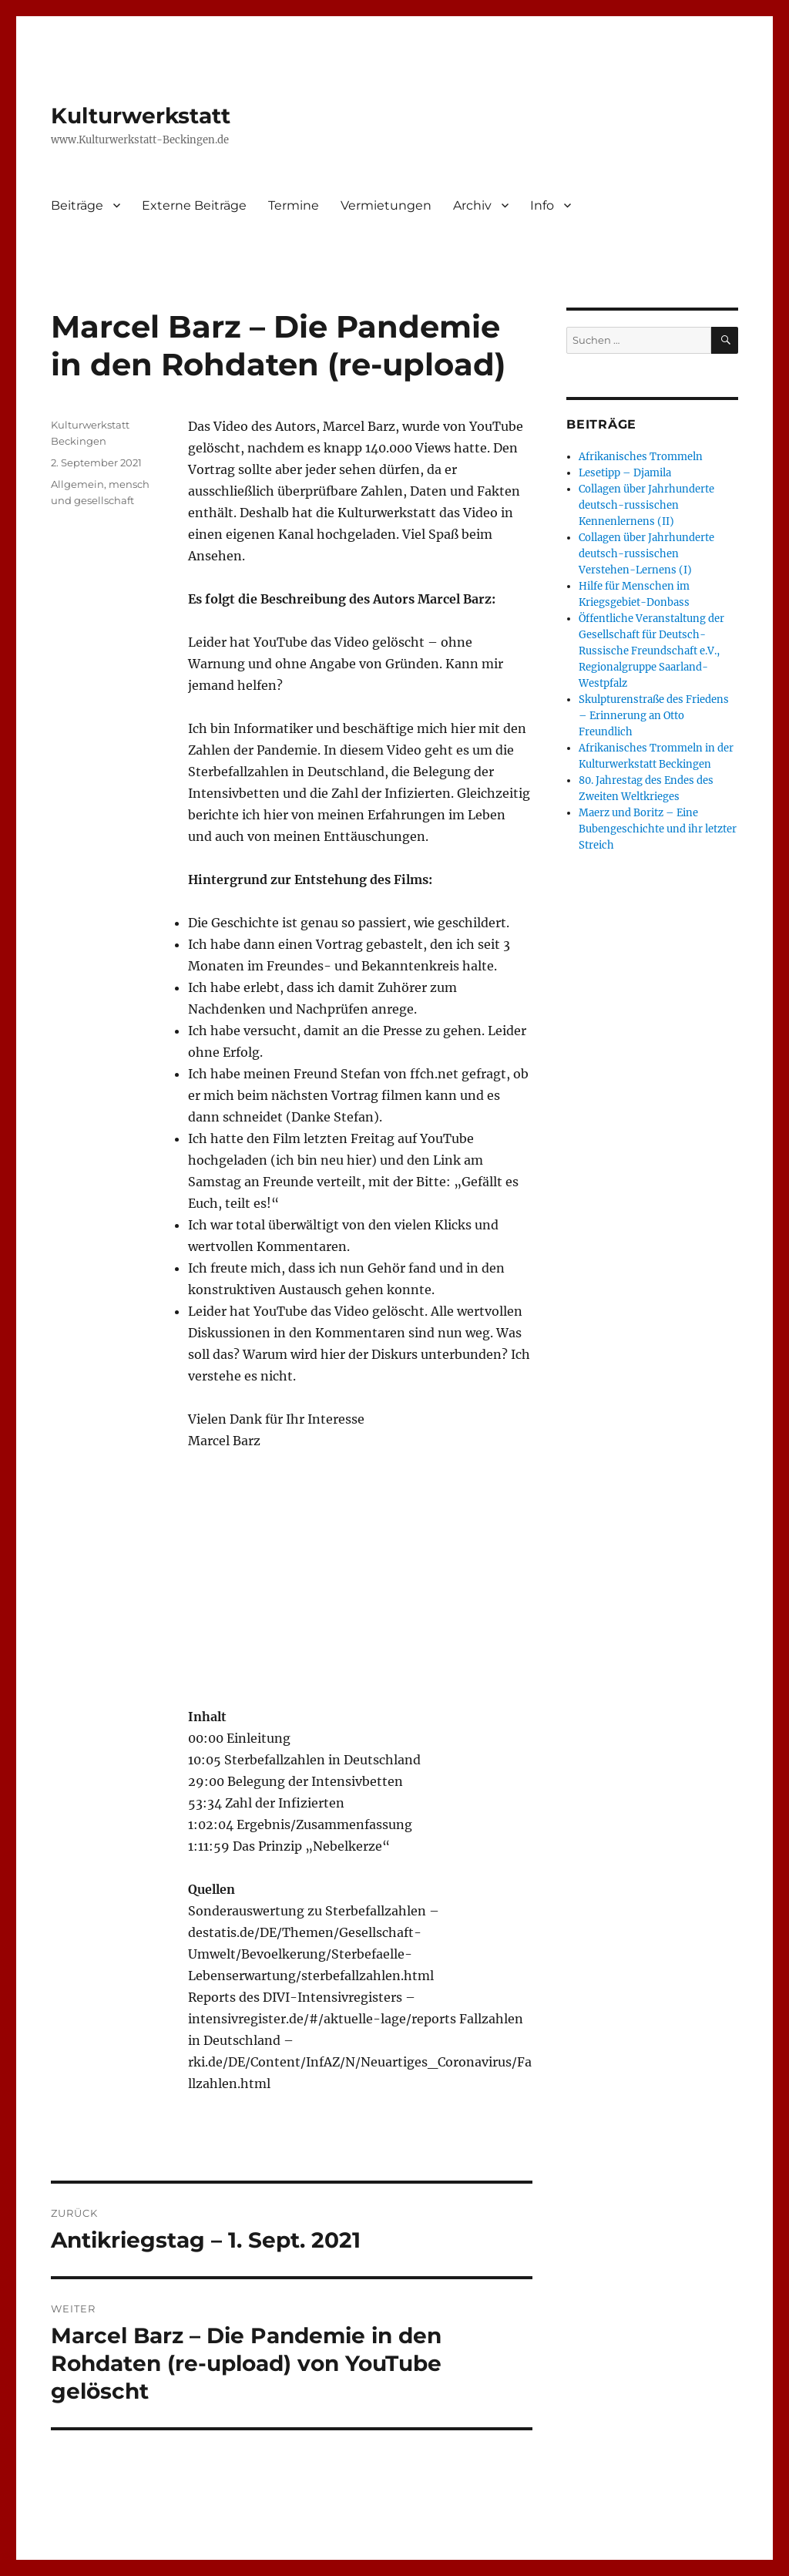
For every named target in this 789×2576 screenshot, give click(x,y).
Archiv (472, 205)
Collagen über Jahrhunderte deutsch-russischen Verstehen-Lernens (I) (646, 554)
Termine (293, 205)
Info (542, 205)
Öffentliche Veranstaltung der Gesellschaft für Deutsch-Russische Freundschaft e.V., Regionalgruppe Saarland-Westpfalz (651, 651)
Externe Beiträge (194, 205)
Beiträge (77, 205)
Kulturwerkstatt (140, 116)
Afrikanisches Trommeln (641, 456)
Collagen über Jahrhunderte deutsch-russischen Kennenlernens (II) (646, 505)
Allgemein (77, 484)
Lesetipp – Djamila (625, 472)
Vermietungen (386, 205)
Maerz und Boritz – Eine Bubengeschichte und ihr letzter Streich (658, 829)
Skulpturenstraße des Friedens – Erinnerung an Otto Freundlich (654, 715)
